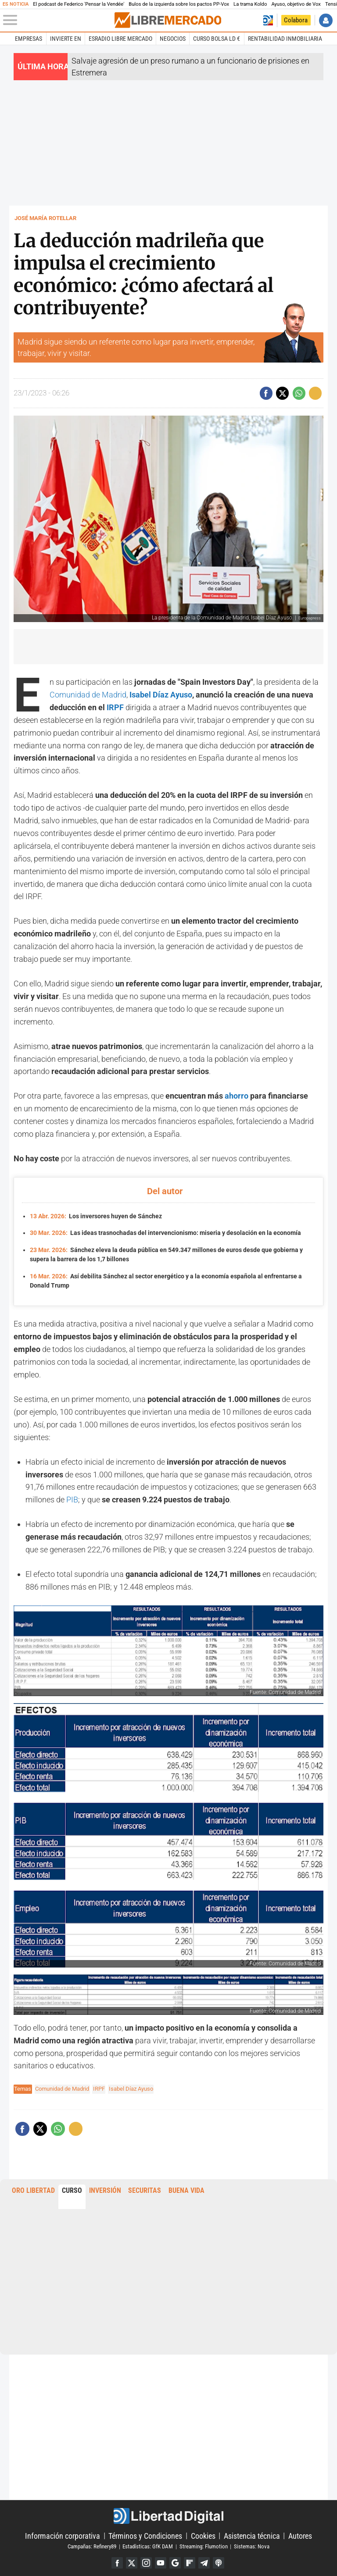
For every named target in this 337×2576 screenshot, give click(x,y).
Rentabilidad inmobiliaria (285, 38)
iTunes (220, 2561)
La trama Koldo (250, 4)
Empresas (28, 38)
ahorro (237, 1095)
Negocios (173, 38)
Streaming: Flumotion (203, 2543)
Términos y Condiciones (145, 2533)
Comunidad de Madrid (88, 694)
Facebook (116, 2561)
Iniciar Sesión (326, 20)
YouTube (160, 2561)
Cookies (203, 2533)
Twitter (130, 2561)
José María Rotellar (45, 218)
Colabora (296, 20)
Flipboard (190, 2561)
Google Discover (175, 2561)
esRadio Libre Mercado (120, 38)
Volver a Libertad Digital (267, 20)
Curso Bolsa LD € (216, 38)
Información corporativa (62, 2533)
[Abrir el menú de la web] (58, 20)
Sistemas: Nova (251, 2543)
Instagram (145, 2561)
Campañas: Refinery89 (92, 2543)
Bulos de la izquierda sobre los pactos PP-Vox (179, 4)
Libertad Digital (168, 2514)
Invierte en (65, 38)
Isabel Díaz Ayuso (160, 694)
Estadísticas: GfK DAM (147, 2543)
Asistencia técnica (252, 2533)
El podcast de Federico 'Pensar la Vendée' (78, 4)
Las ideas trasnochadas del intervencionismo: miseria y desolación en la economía (165, 1232)
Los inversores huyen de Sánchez (96, 1216)
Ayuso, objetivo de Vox (296, 4)
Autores (300, 2533)
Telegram (205, 2561)
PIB (72, 1496)
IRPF (115, 707)
